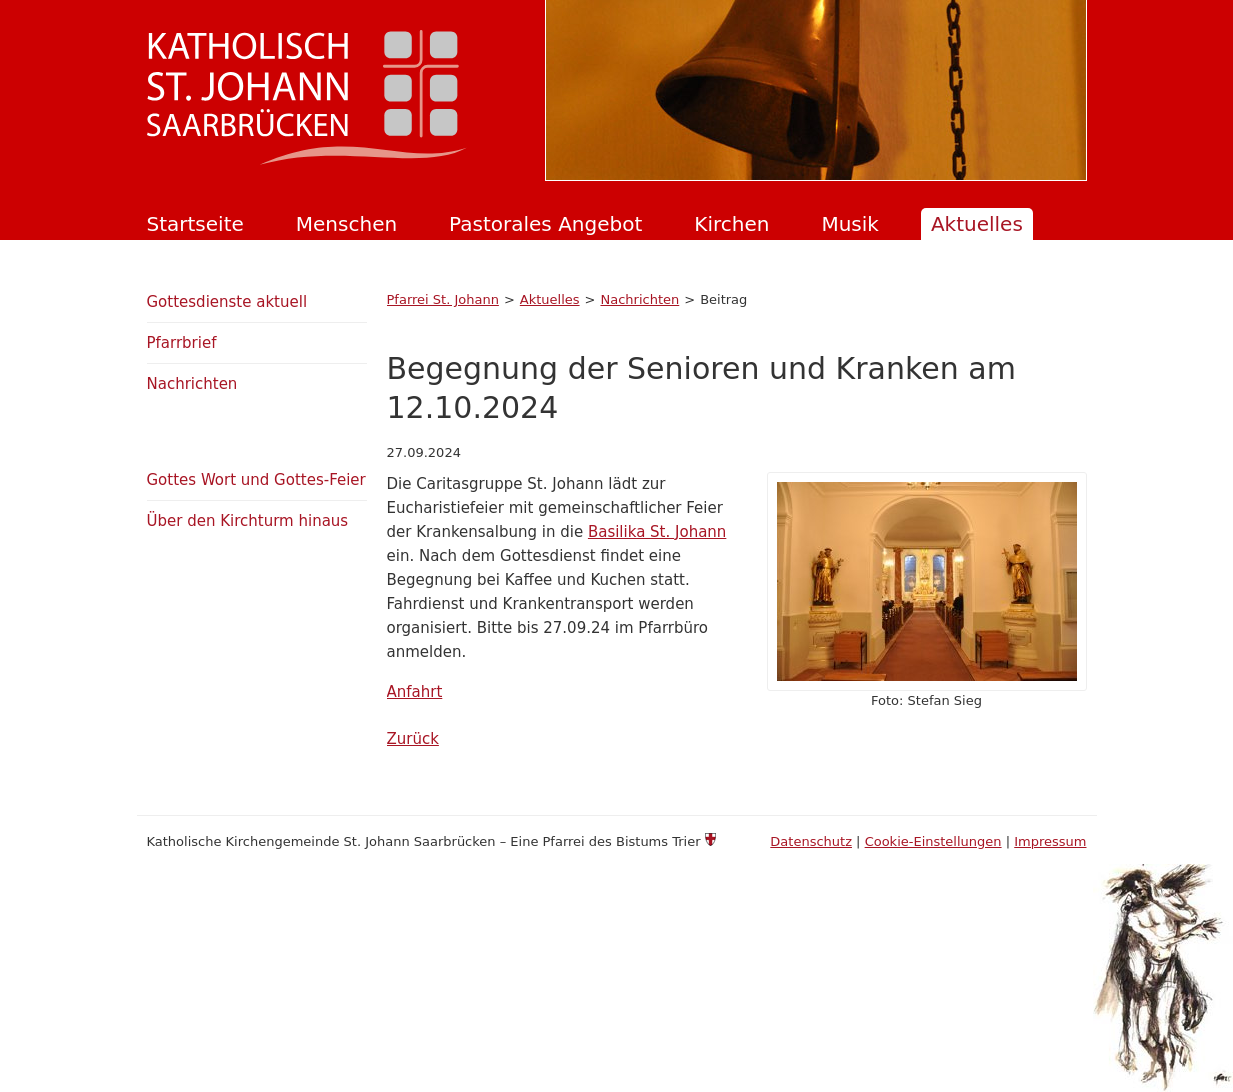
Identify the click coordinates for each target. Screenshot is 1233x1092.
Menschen (346, 224)
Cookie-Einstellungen (933, 841)
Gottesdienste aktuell (227, 302)
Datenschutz (811, 841)
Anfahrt (415, 692)
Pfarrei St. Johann (443, 299)
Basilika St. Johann (657, 532)
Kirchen (731, 224)
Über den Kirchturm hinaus (248, 521)
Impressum (1050, 841)
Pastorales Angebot (545, 224)
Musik (850, 224)
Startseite (195, 224)
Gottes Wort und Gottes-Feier (256, 480)
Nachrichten (639, 299)
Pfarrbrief (182, 343)
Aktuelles (977, 224)
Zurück (413, 739)
